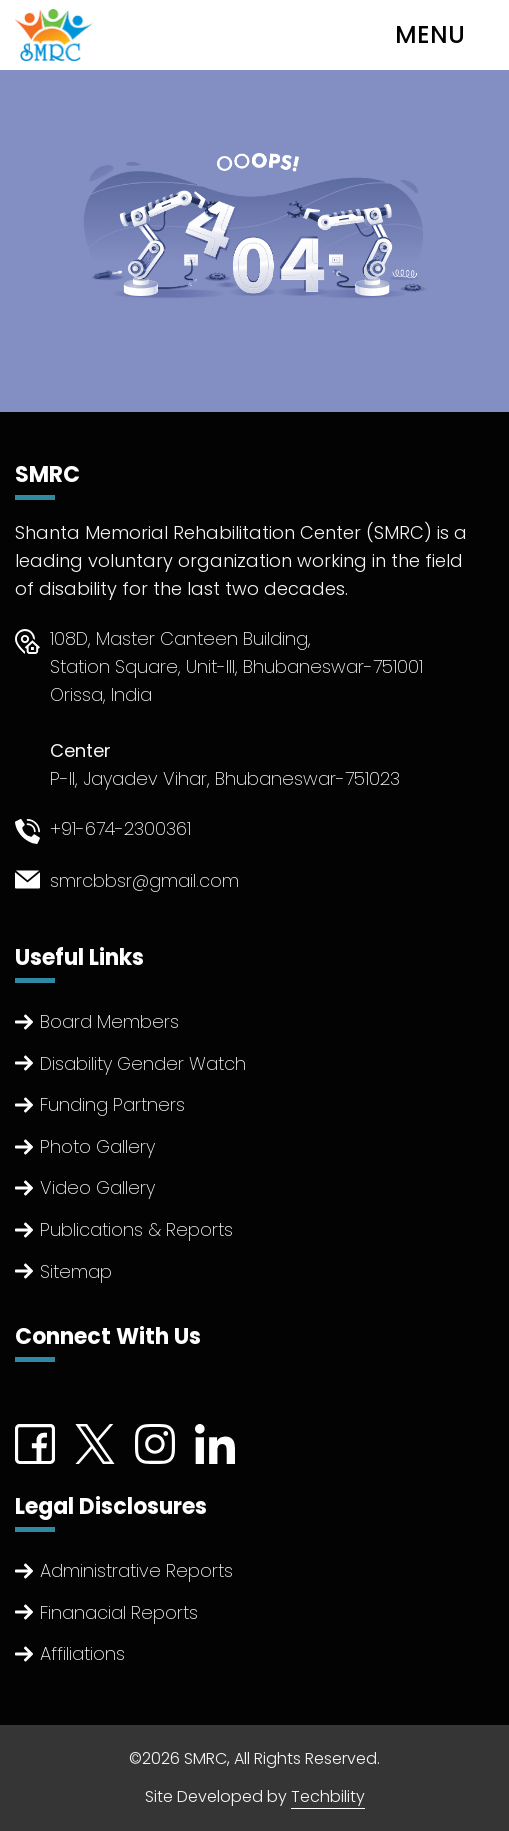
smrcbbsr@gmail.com (144, 880)
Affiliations (82, 1653)
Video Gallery (97, 1187)
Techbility (328, 1796)
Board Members (109, 1021)
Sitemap (76, 1271)
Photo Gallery (97, 1146)
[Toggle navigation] (446, 35)
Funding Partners (112, 1104)
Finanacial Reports (119, 1612)
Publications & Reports (136, 1229)
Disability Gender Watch (143, 1063)
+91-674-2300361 (120, 828)
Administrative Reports (136, 1570)
